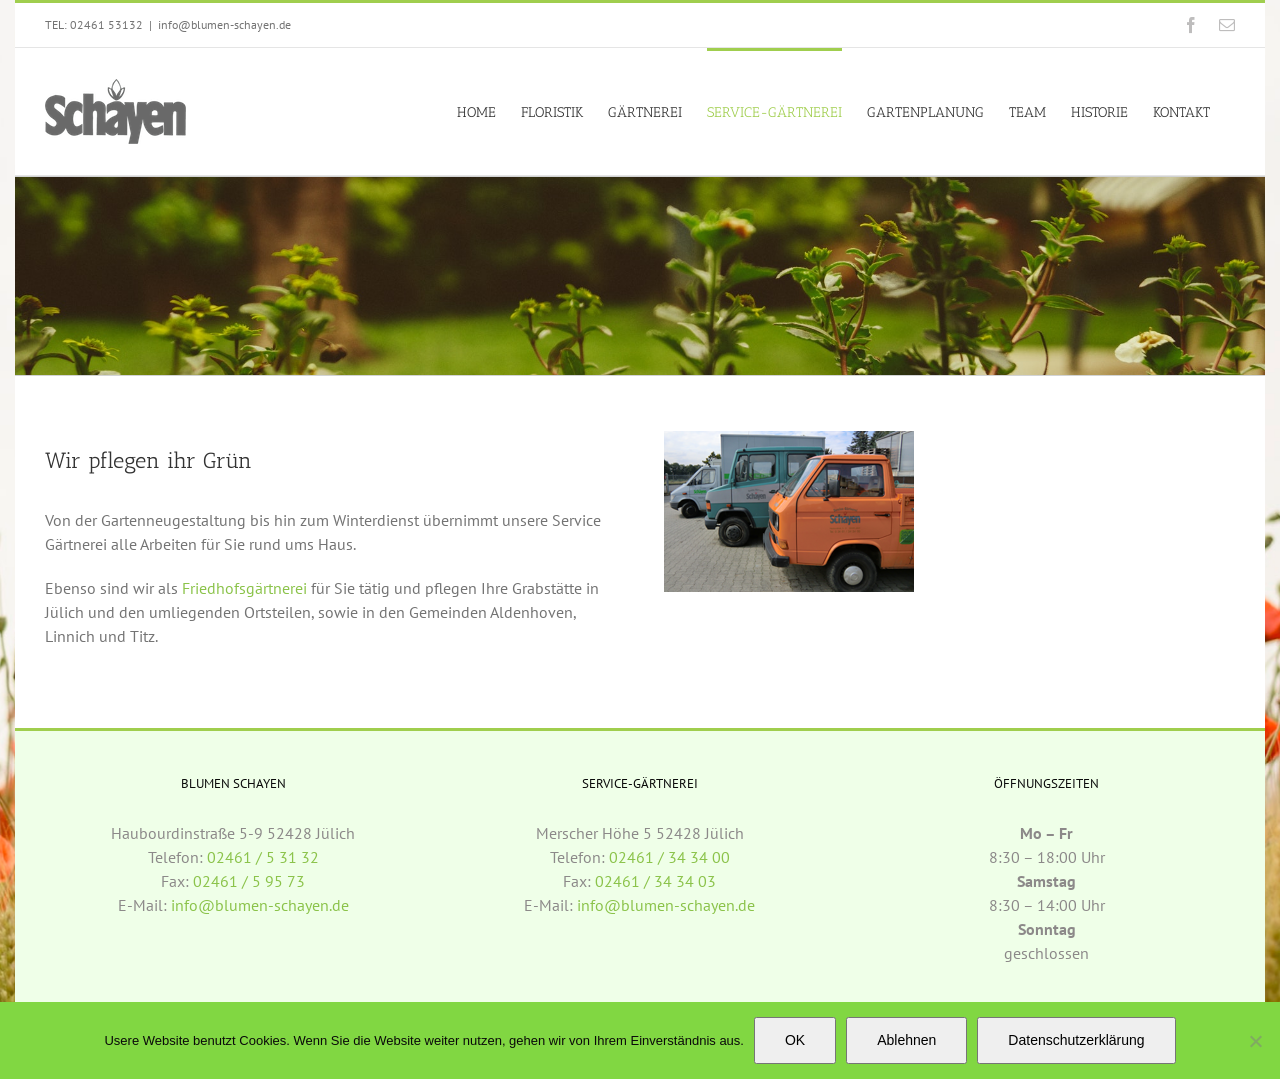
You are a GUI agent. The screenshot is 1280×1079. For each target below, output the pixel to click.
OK (795, 1040)
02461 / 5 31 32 (263, 857)
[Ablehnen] (1255, 1041)
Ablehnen (906, 1040)
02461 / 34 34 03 (655, 881)
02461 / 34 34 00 (669, 857)
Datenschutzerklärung (1076, 1040)
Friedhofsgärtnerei (244, 588)
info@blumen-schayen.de (224, 24)
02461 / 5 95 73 (249, 881)
